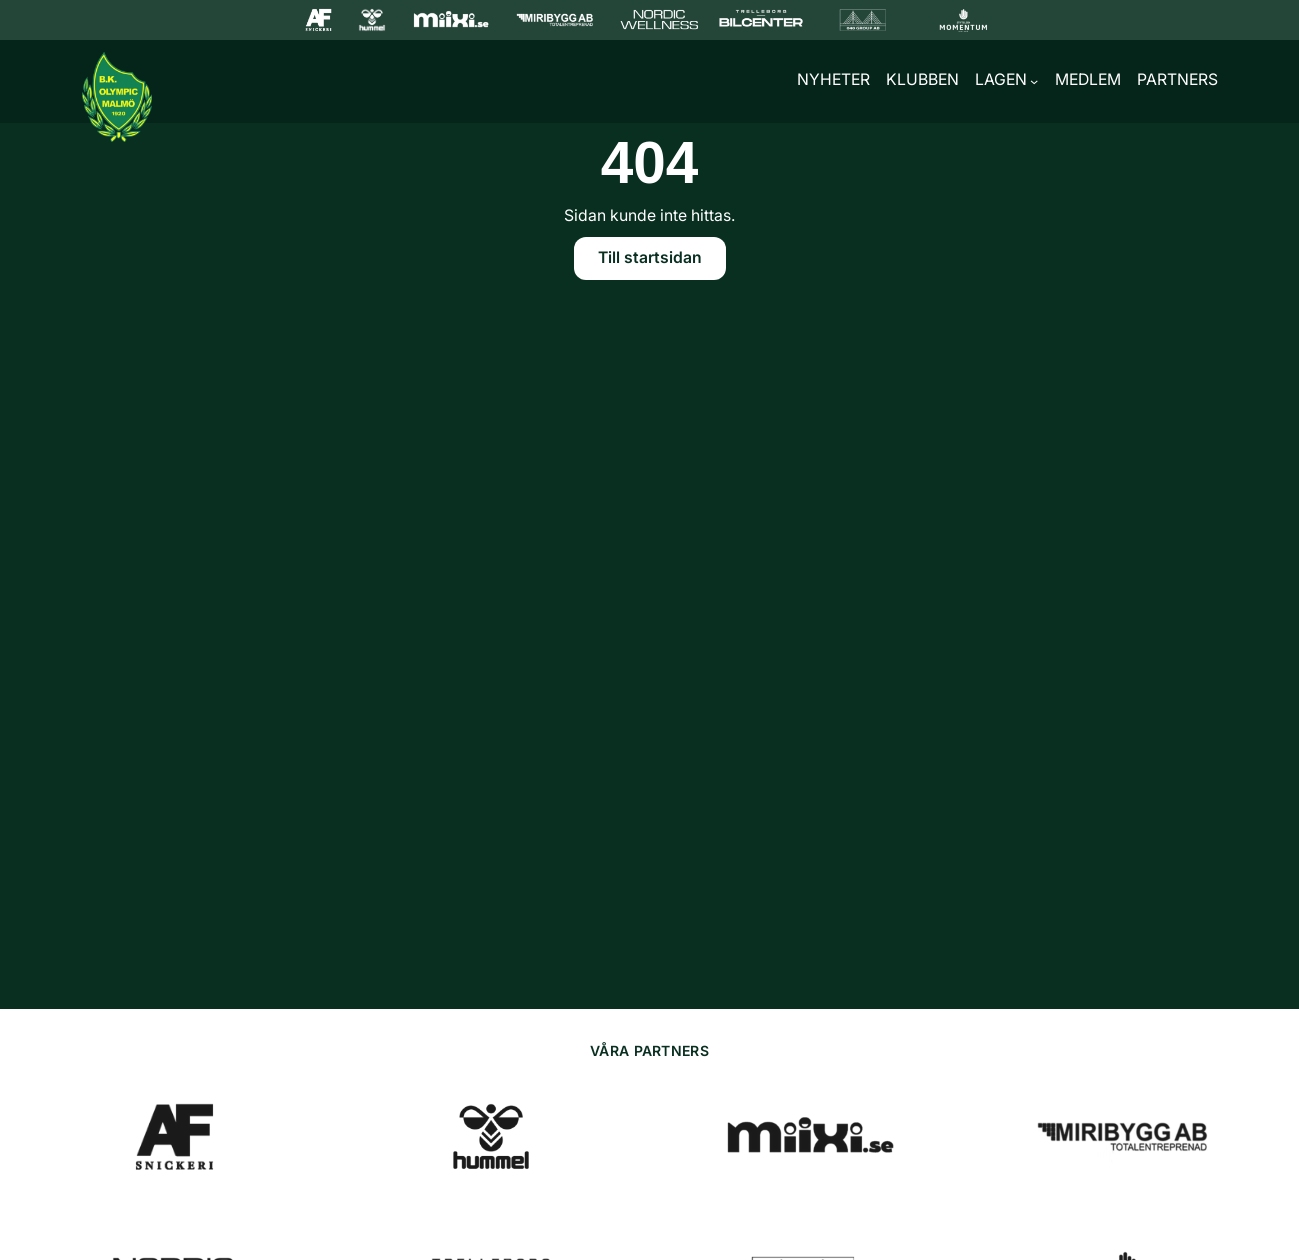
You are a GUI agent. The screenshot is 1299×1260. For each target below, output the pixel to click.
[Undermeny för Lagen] (1034, 82)
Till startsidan (650, 257)
